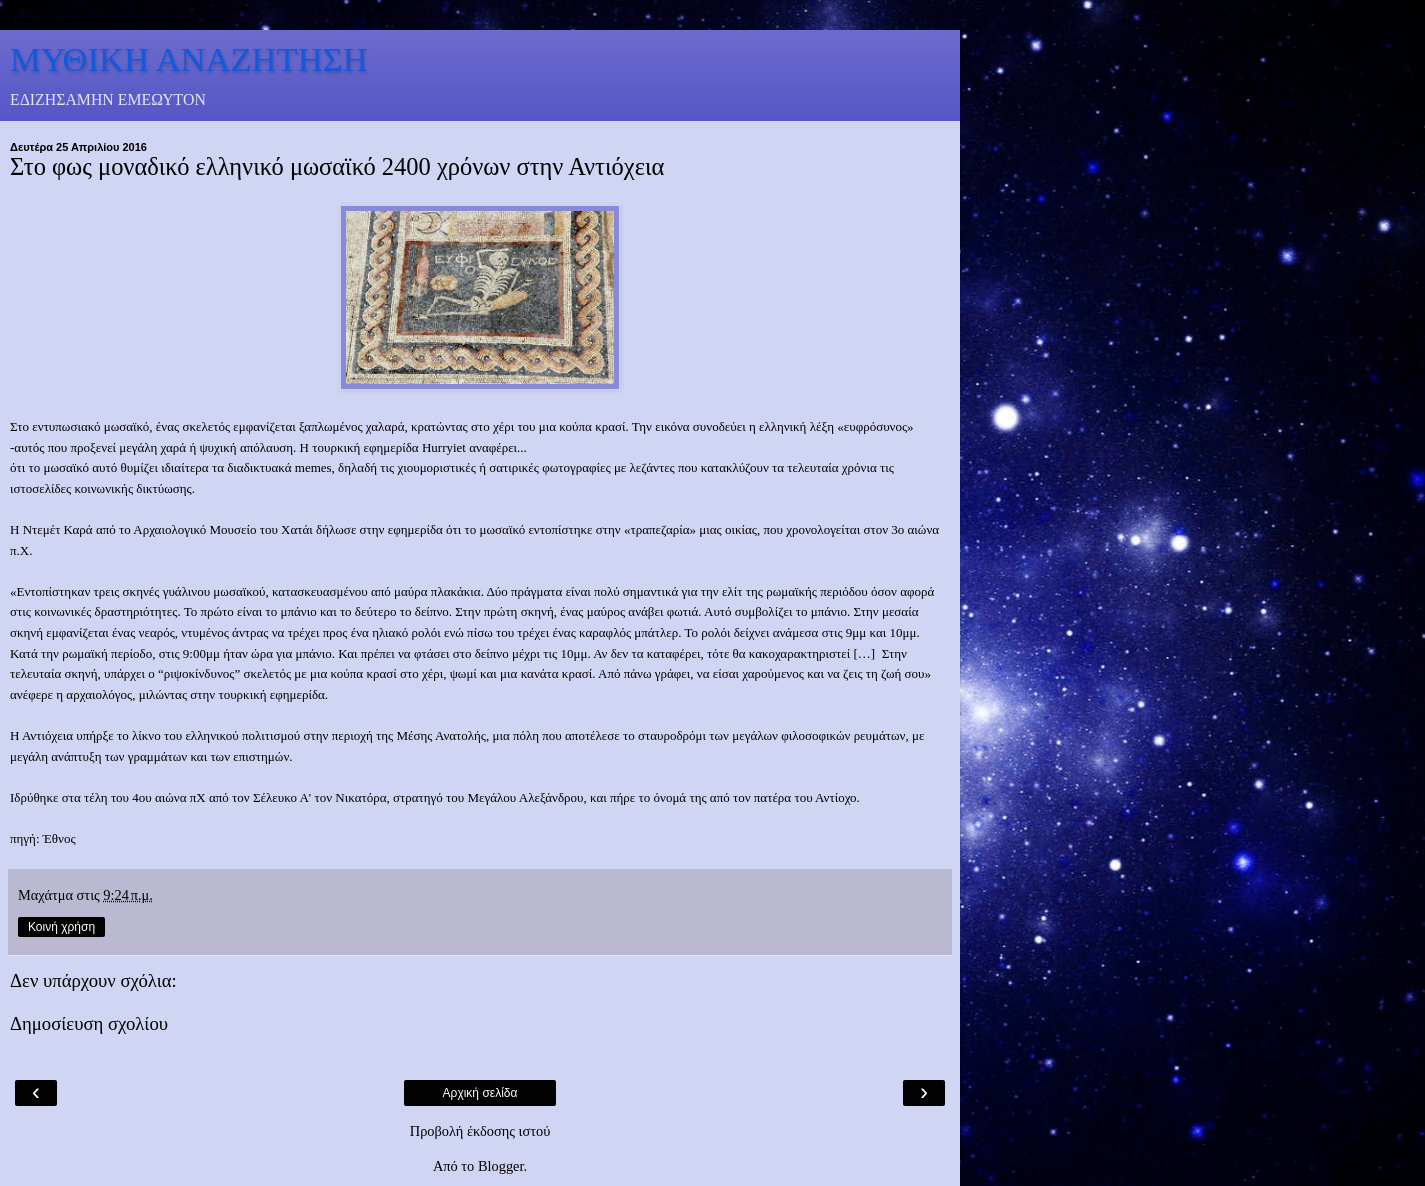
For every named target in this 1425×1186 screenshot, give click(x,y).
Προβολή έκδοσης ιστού (480, 1131)
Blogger (501, 1166)
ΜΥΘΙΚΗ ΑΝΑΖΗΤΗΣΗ (189, 59)
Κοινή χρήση (61, 927)
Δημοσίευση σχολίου (89, 1023)
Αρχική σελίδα (480, 1093)
